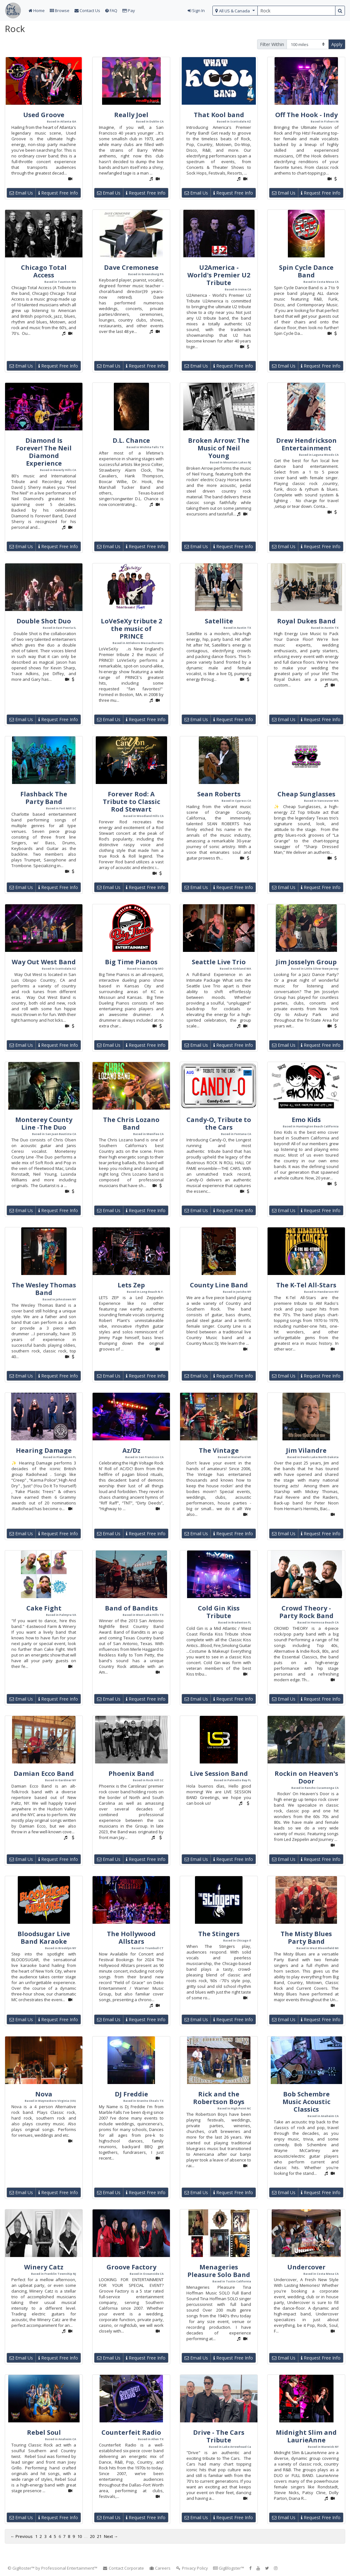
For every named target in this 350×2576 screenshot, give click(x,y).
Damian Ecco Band (44, 1773)
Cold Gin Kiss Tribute (219, 1612)
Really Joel (131, 114)
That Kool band (219, 114)
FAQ (111, 10)
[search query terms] (296, 11)
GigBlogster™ (228, 2568)
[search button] (340, 11)
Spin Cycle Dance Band (306, 271)
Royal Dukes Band (306, 621)
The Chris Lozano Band (131, 1123)
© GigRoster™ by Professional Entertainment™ (52, 2568)
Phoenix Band (131, 1773)
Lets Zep (131, 1285)
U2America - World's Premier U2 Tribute (218, 275)
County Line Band (219, 1285)
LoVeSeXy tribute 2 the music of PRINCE (131, 629)
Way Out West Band (44, 962)
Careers (160, 2568)
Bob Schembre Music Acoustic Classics (306, 2102)
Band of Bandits (131, 1608)
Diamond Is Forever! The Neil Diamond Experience (44, 452)
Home (37, 10)
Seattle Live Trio (219, 962)
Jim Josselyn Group (306, 962)
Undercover (306, 2267)
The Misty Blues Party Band (306, 1937)
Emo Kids (306, 1119)
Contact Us (87, 10)
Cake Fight (44, 1608)
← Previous (21, 2536)
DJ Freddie (131, 2094)
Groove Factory (131, 2267)
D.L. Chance (131, 440)
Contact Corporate (123, 2568)
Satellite (219, 621)
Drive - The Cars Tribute (218, 2436)
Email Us (21, 193)
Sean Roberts (219, 794)
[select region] (235, 11)
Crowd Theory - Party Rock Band (306, 1612)
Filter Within (272, 44)
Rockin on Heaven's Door (306, 1777)
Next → (111, 2536)
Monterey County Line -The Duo (43, 1123)
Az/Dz (131, 1450)
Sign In (196, 10)
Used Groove (43, 114)
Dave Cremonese (131, 267)
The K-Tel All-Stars (306, 1285)
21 (99, 2536)
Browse (59, 10)
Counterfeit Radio (131, 2432)
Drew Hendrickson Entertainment (306, 444)
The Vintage (219, 1450)
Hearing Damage (44, 1450)
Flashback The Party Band (43, 798)
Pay (128, 10)
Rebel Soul (44, 2432)
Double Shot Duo (43, 621)
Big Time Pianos (131, 962)
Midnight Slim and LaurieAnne (306, 2436)
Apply (336, 44)
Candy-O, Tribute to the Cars (218, 1123)
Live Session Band (219, 1773)
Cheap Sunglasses (306, 794)
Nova (43, 2094)
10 (79, 2536)
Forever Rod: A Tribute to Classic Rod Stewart (131, 801)
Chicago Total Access (44, 271)
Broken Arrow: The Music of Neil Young (219, 448)
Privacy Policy (192, 2568)
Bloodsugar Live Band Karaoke (43, 1937)
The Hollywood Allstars (131, 1937)
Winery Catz (43, 2267)
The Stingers (219, 1933)
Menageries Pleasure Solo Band (218, 2271)
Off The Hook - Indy (306, 114)
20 (92, 2536)
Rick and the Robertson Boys (218, 2098)
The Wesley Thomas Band (44, 1289)
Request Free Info (58, 193)
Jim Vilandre (306, 1450)
